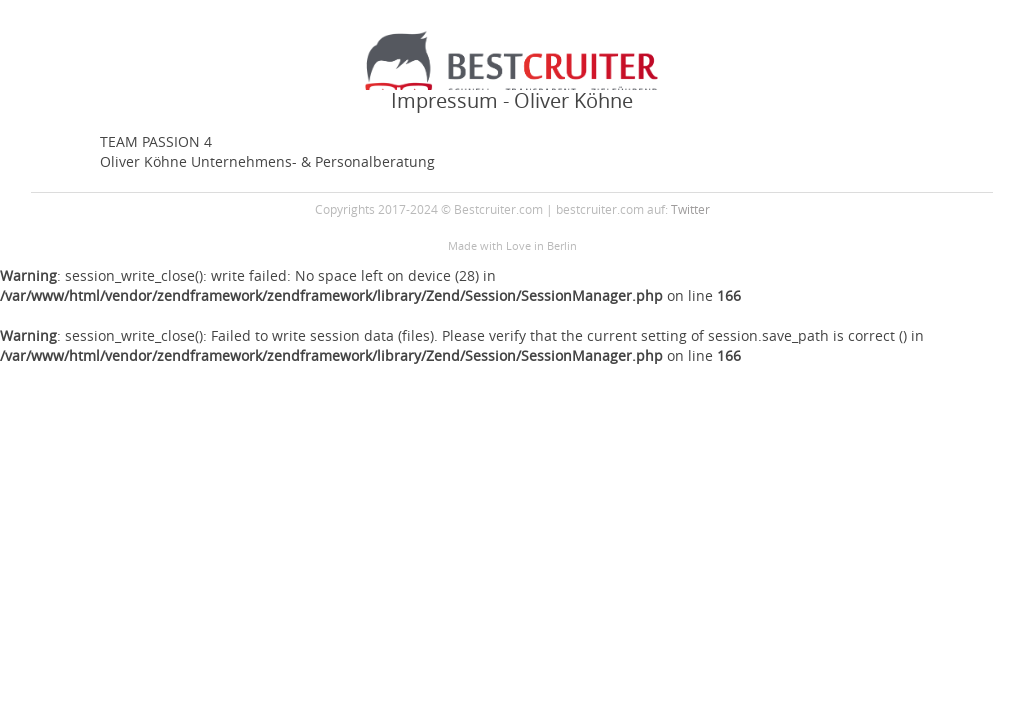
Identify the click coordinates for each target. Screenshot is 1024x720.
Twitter (690, 209)
